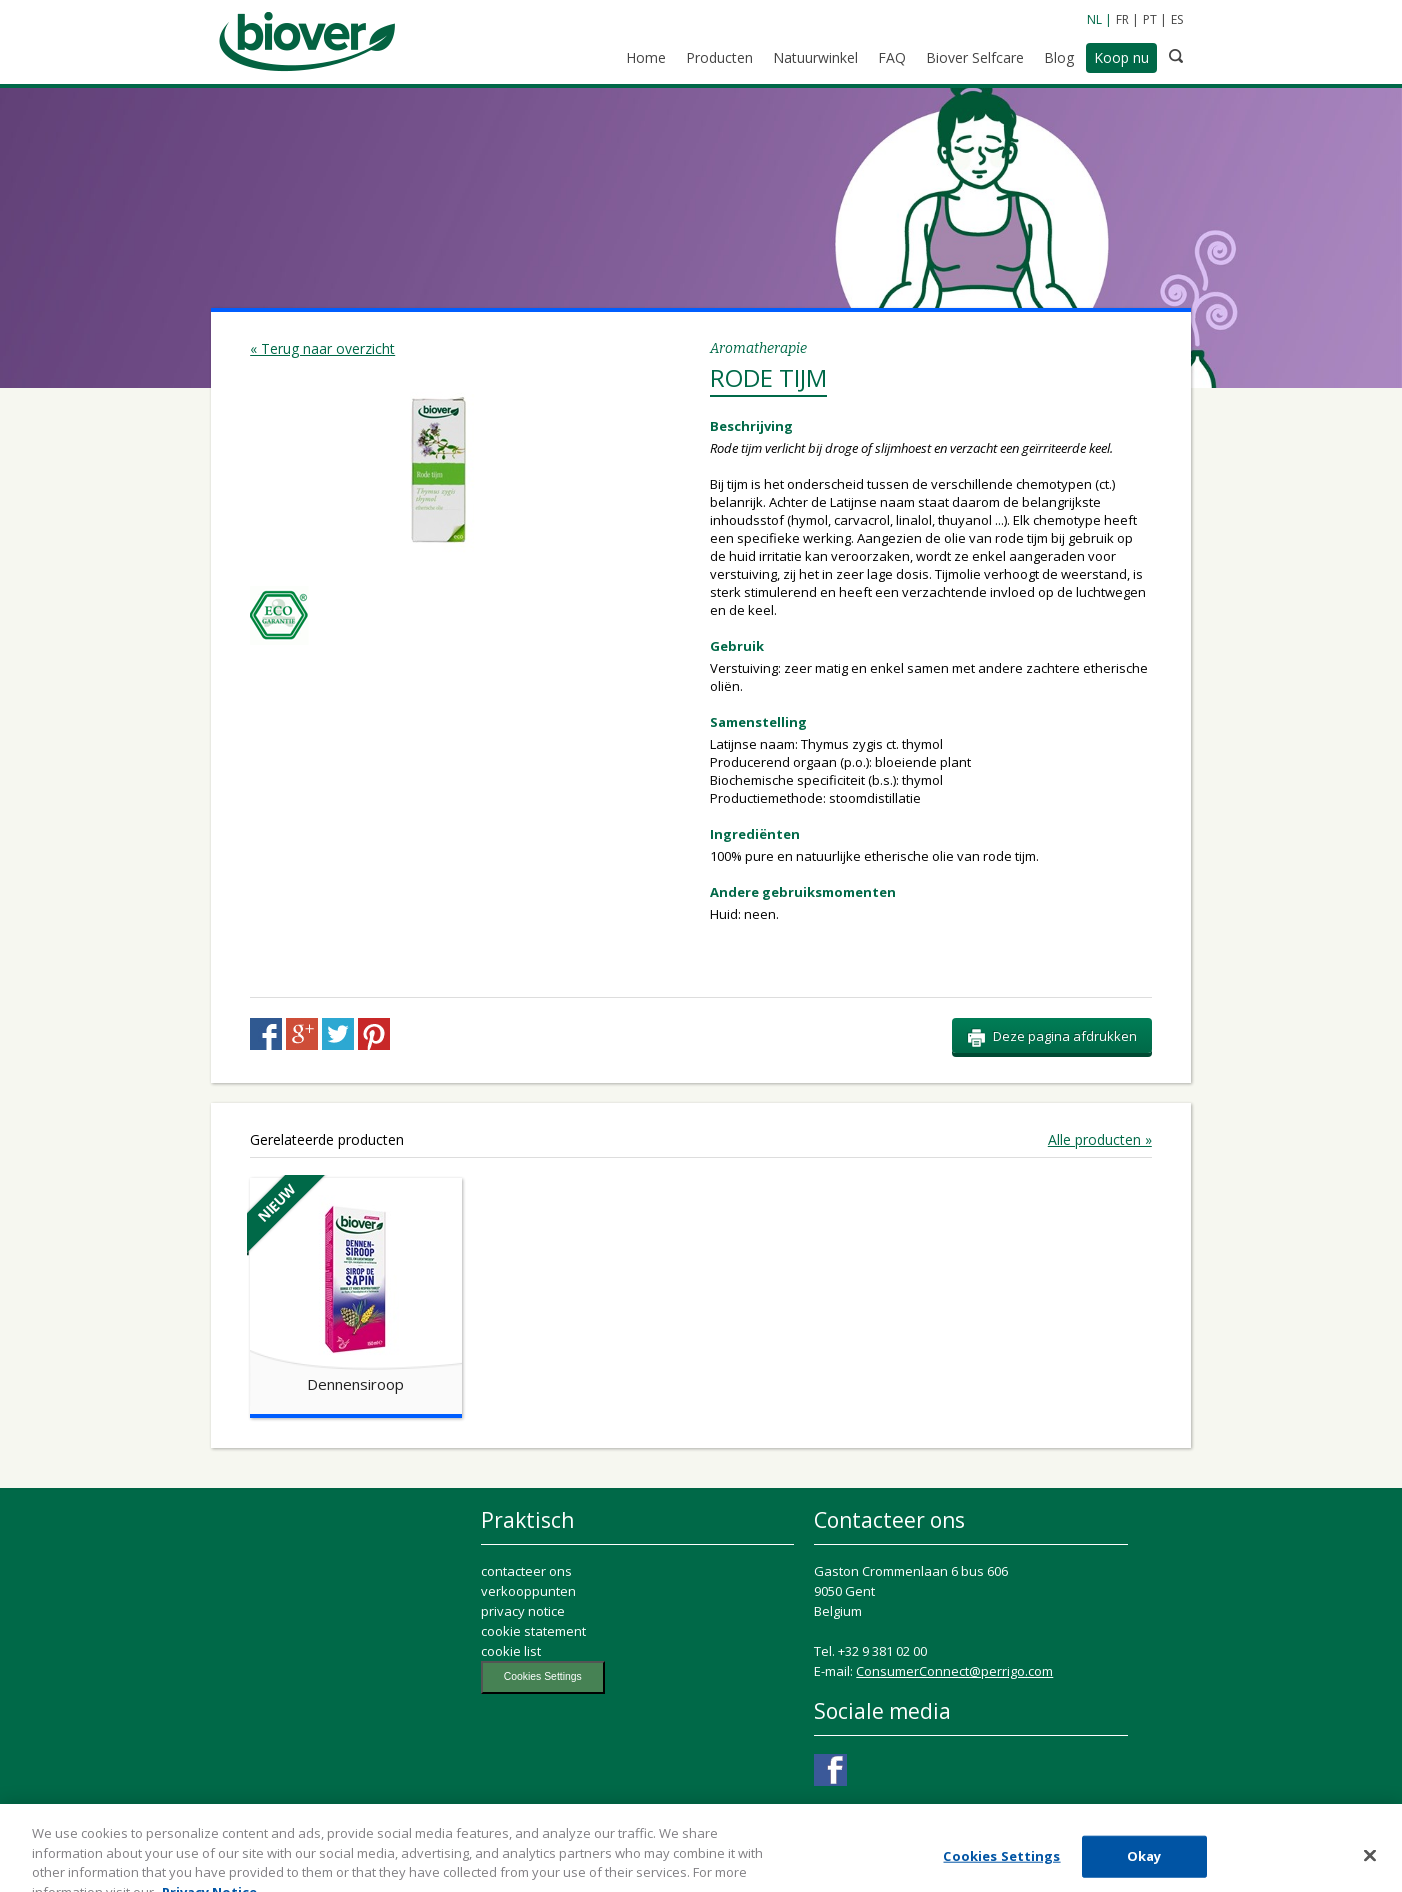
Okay (1144, 1865)
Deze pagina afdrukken (1052, 1037)
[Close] (1370, 1865)
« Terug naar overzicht (322, 348)
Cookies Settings (543, 1676)
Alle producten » (1100, 1140)
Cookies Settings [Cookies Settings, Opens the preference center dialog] (1001, 1865)
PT (1150, 19)
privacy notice (523, 1611)
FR (1122, 19)
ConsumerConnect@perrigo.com (954, 1671)
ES (1177, 19)
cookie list (511, 1651)
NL (1094, 19)
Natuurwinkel (815, 57)
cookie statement (533, 1631)
